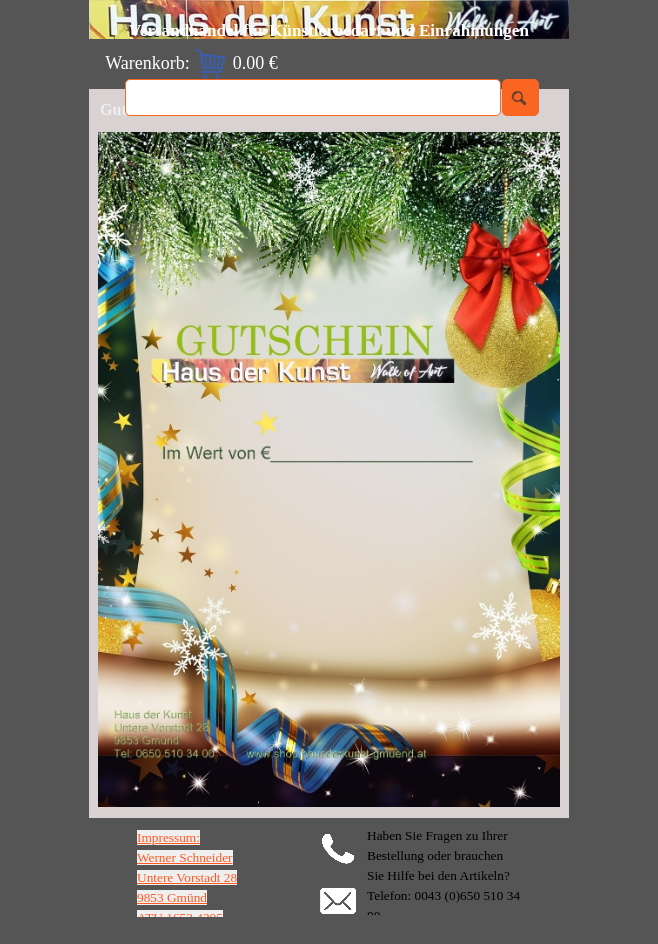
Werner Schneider (185, 857)
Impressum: (168, 837)
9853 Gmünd (172, 897)
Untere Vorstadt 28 (187, 877)
